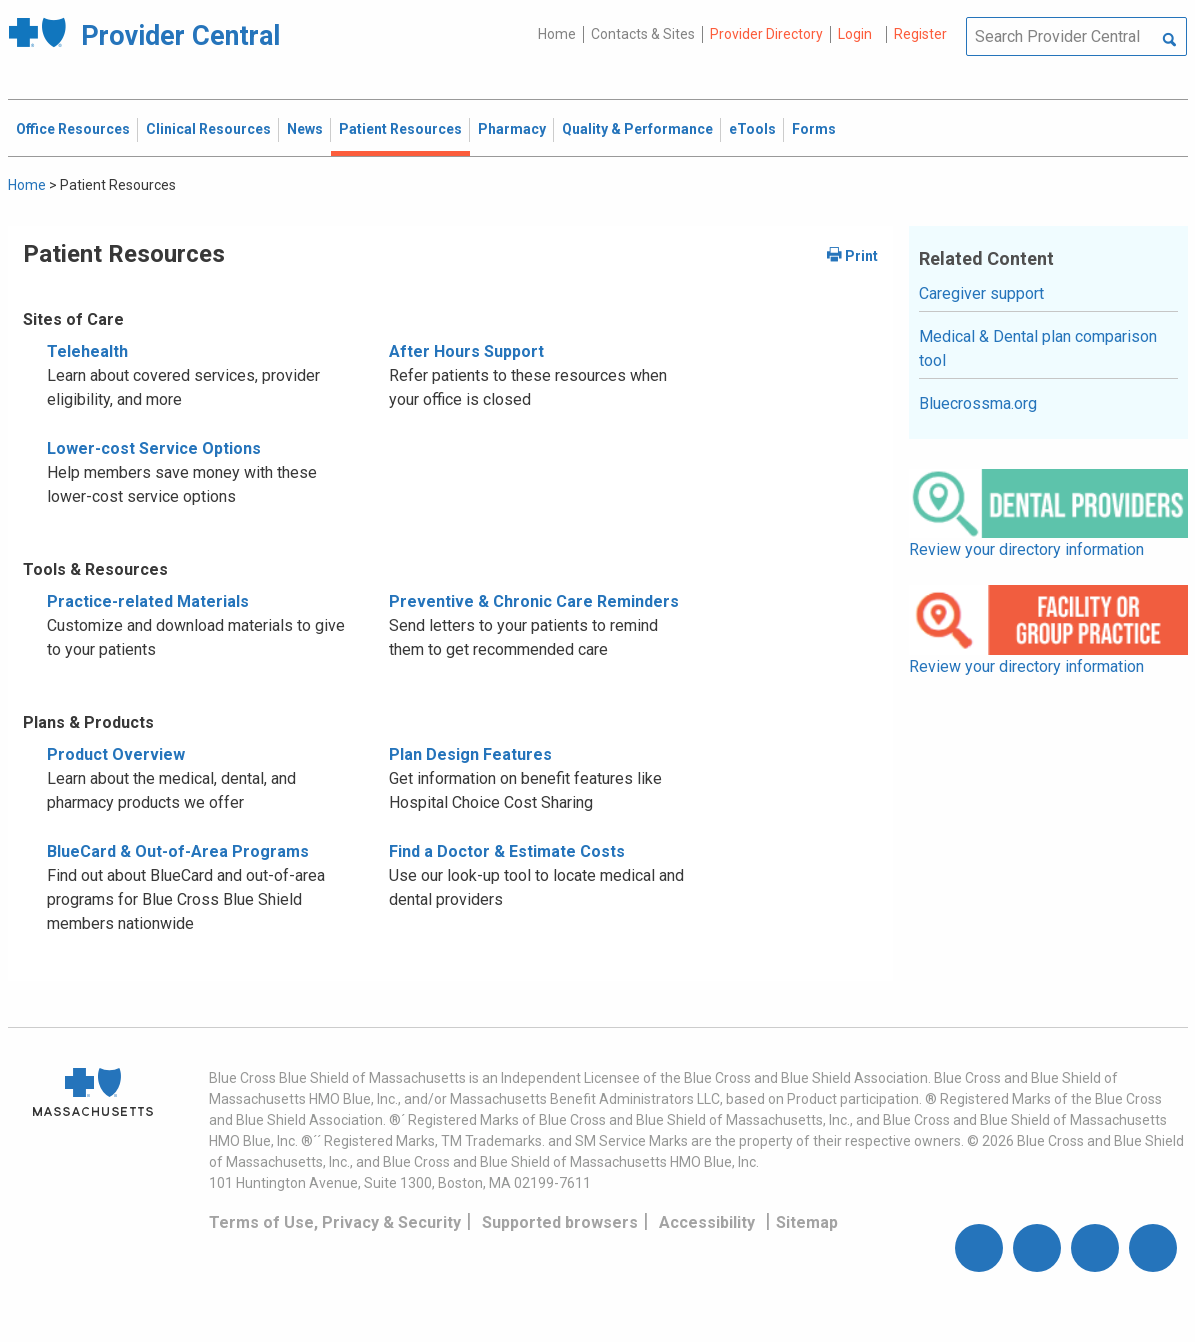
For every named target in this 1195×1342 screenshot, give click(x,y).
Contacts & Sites (643, 34)
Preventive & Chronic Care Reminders (534, 601)
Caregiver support (981, 293)
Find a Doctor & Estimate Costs (507, 851)
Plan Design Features (470, 754)
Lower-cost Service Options (154, 448)
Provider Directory (766, 34)
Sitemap (807, 1222)
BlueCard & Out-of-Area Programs (178, 851)
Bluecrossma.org (978, 403)
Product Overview (116, 754)
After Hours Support (466, 351)
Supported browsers (560, 1222)
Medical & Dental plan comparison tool (1038, 348)
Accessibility (707, 1222)
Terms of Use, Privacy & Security (335, 1222)
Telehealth (87, 351)
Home (557, 34)
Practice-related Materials (148, 601)
